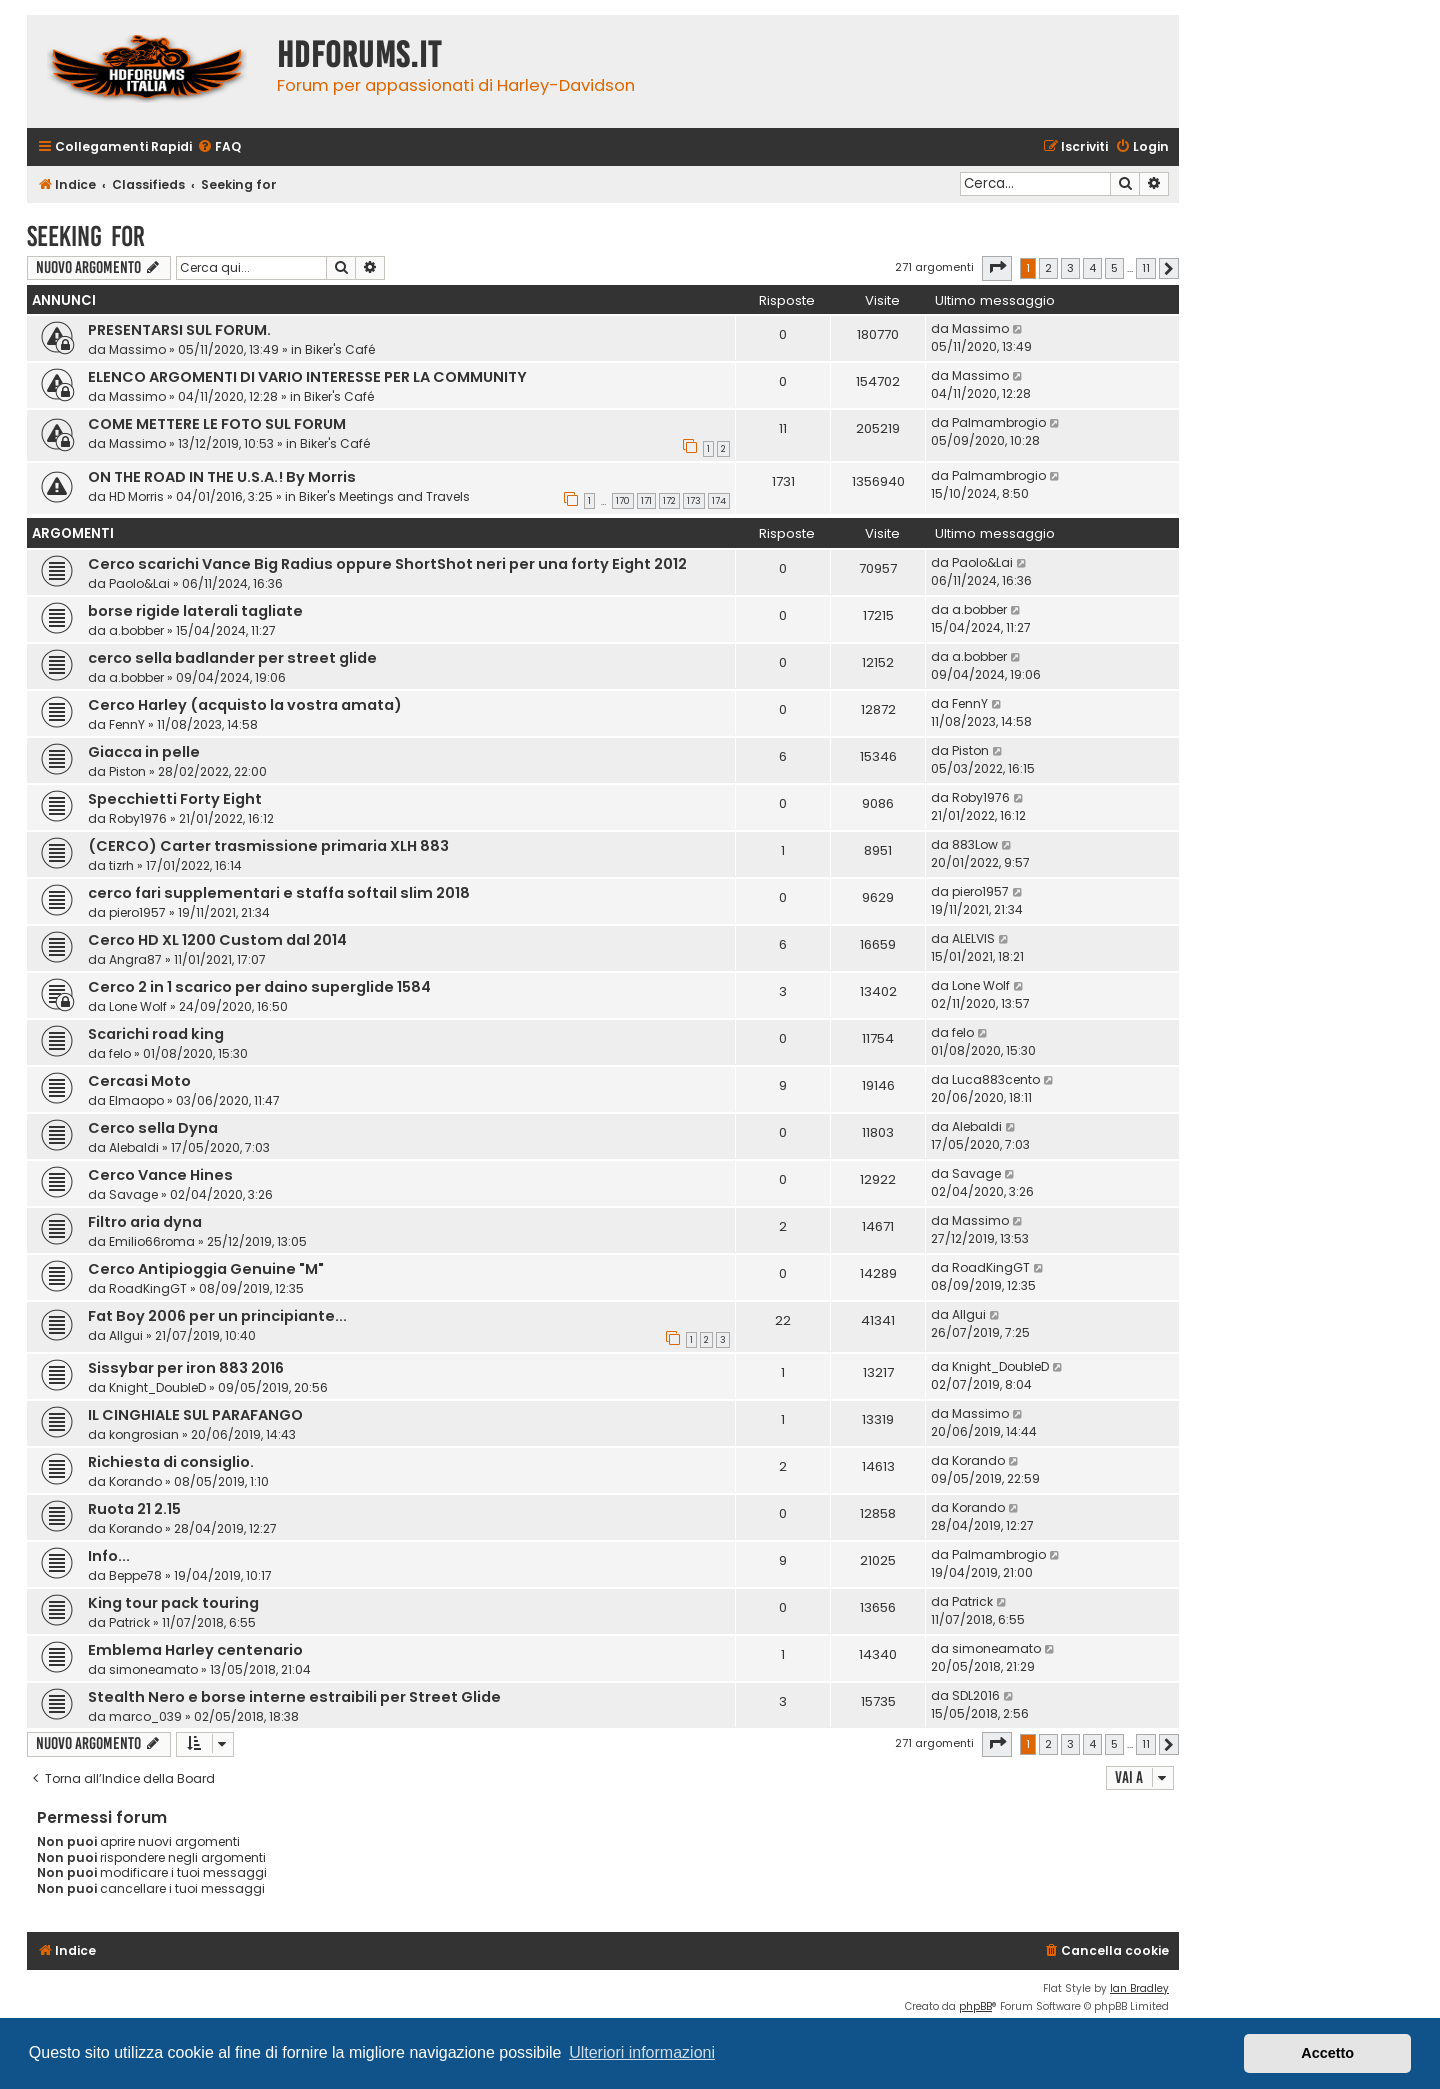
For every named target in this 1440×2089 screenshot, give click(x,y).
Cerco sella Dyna (153, 1128)
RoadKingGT (148, 1288)
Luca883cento (996, 1079)
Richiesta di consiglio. (171, 1462)
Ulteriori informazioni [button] (642, 2052)
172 (669, 501)
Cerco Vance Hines (160, 1175)
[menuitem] (219, 147)
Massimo (137, 349)
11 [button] (1146, 268)
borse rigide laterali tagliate (195, 611)
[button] (997, 268)
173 (694, 501)
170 (623, 501)
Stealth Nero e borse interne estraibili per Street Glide (294, 1697)
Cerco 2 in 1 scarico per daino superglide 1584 (259, 987)
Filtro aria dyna (145, 1222)
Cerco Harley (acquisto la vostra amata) (245, 705)
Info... (109, 1556)
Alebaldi (134, 1147)
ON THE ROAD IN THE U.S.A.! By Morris (222, 477)
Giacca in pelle (144, 752)
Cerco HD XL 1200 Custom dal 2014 (217, 940)
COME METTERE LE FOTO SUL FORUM (217, 424)
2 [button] (1048, 268)
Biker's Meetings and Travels (384, 496)
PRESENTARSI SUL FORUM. (179, 330)
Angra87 (135, 959)
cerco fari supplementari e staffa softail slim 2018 (279, 893)
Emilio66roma (152, 1241)
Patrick (129, 1622)
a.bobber (136, 630)
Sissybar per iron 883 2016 (186, 1368)
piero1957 (137, 912)
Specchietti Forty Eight (175, 799)
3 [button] (1070, 268)
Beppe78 (135, 1575)
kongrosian (144, 1434)
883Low (975, 844)
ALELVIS (973, 938)
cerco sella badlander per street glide (232, 658)
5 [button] (1114, 268)
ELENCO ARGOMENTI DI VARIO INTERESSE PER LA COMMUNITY (307, 377)
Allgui (126, 1335)
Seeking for (86, 236)
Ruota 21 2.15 (134, 1509)
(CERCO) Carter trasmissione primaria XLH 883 (268, 846)
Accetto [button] (1327, 2053)
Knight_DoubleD (157, 1387)
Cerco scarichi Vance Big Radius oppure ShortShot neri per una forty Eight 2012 (387, 564)
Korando (135, 1481)
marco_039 (145, 1716)
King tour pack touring (173, 1603)
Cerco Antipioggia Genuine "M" (206, 1269)
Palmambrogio (999, 422)
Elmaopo (136, 1100)
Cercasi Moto (139, 1081)
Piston (127, 771)
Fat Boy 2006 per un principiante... (217, 1316)
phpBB (975, 2006)
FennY (127, 724)
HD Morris (136, 496)
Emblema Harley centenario (195, 1650)
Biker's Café (340, 349)
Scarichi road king (156, 1034)
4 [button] (1092, 268)
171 (646, 501)
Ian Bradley (1139, 1988)
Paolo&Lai (139, 583)
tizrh (121, 865)
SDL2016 (976, 1695)
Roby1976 (138, 818)
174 (719, 501)
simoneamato (153, 1669)
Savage (133, 1194)
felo (120, 1053)
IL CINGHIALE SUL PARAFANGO (195, 1415)
